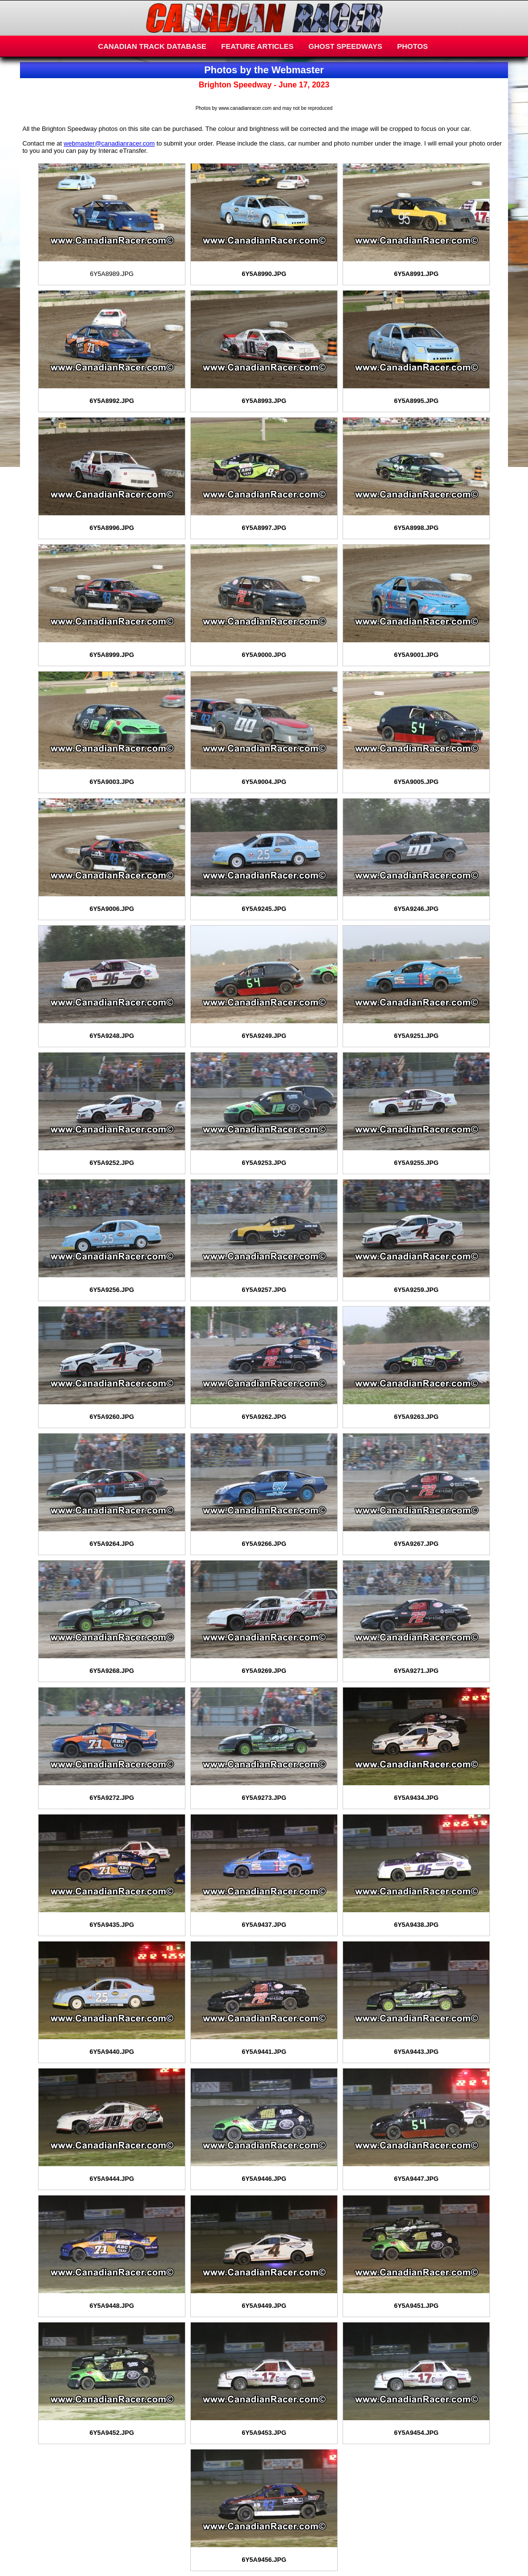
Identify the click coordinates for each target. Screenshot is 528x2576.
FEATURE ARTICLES (257, 46)
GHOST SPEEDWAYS (345, 46)
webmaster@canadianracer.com (109, 143)
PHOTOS (412, 46)
